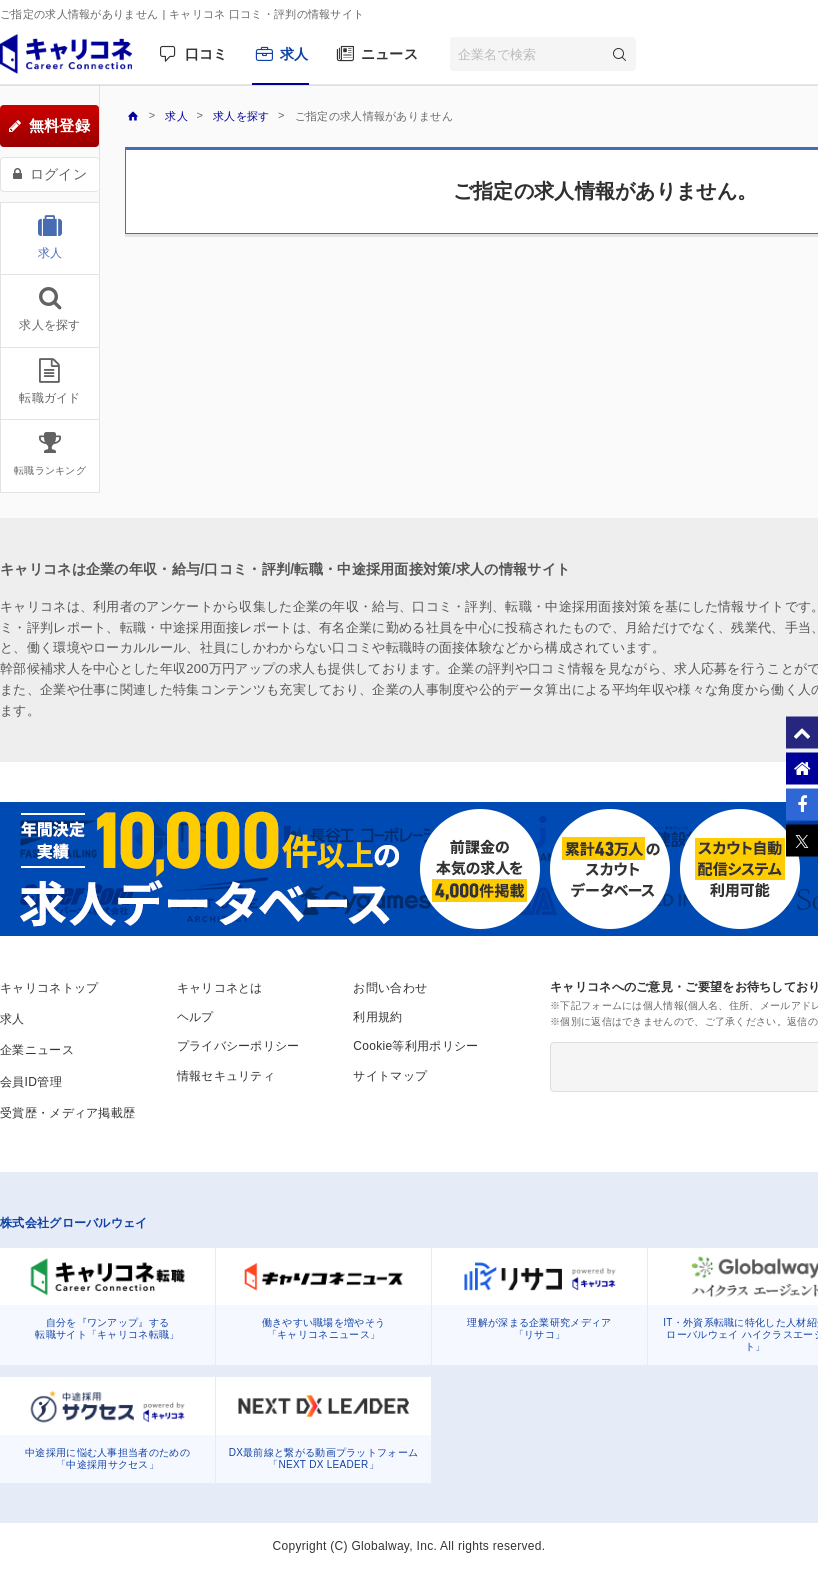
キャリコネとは (220, 988)
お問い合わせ (390, 988)
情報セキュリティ (226, 1076)
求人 (294, 54)
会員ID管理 (31, 1082)
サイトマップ (390, 1076)
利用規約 (377, 1017)
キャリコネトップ (49, 988)
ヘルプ (195, 1017)
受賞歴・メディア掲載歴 (67, 1113)
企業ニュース (37, 1050)
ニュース (389, 54)
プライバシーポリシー (238, 1046)
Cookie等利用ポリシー (415, 1046)
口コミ (206, 54)
